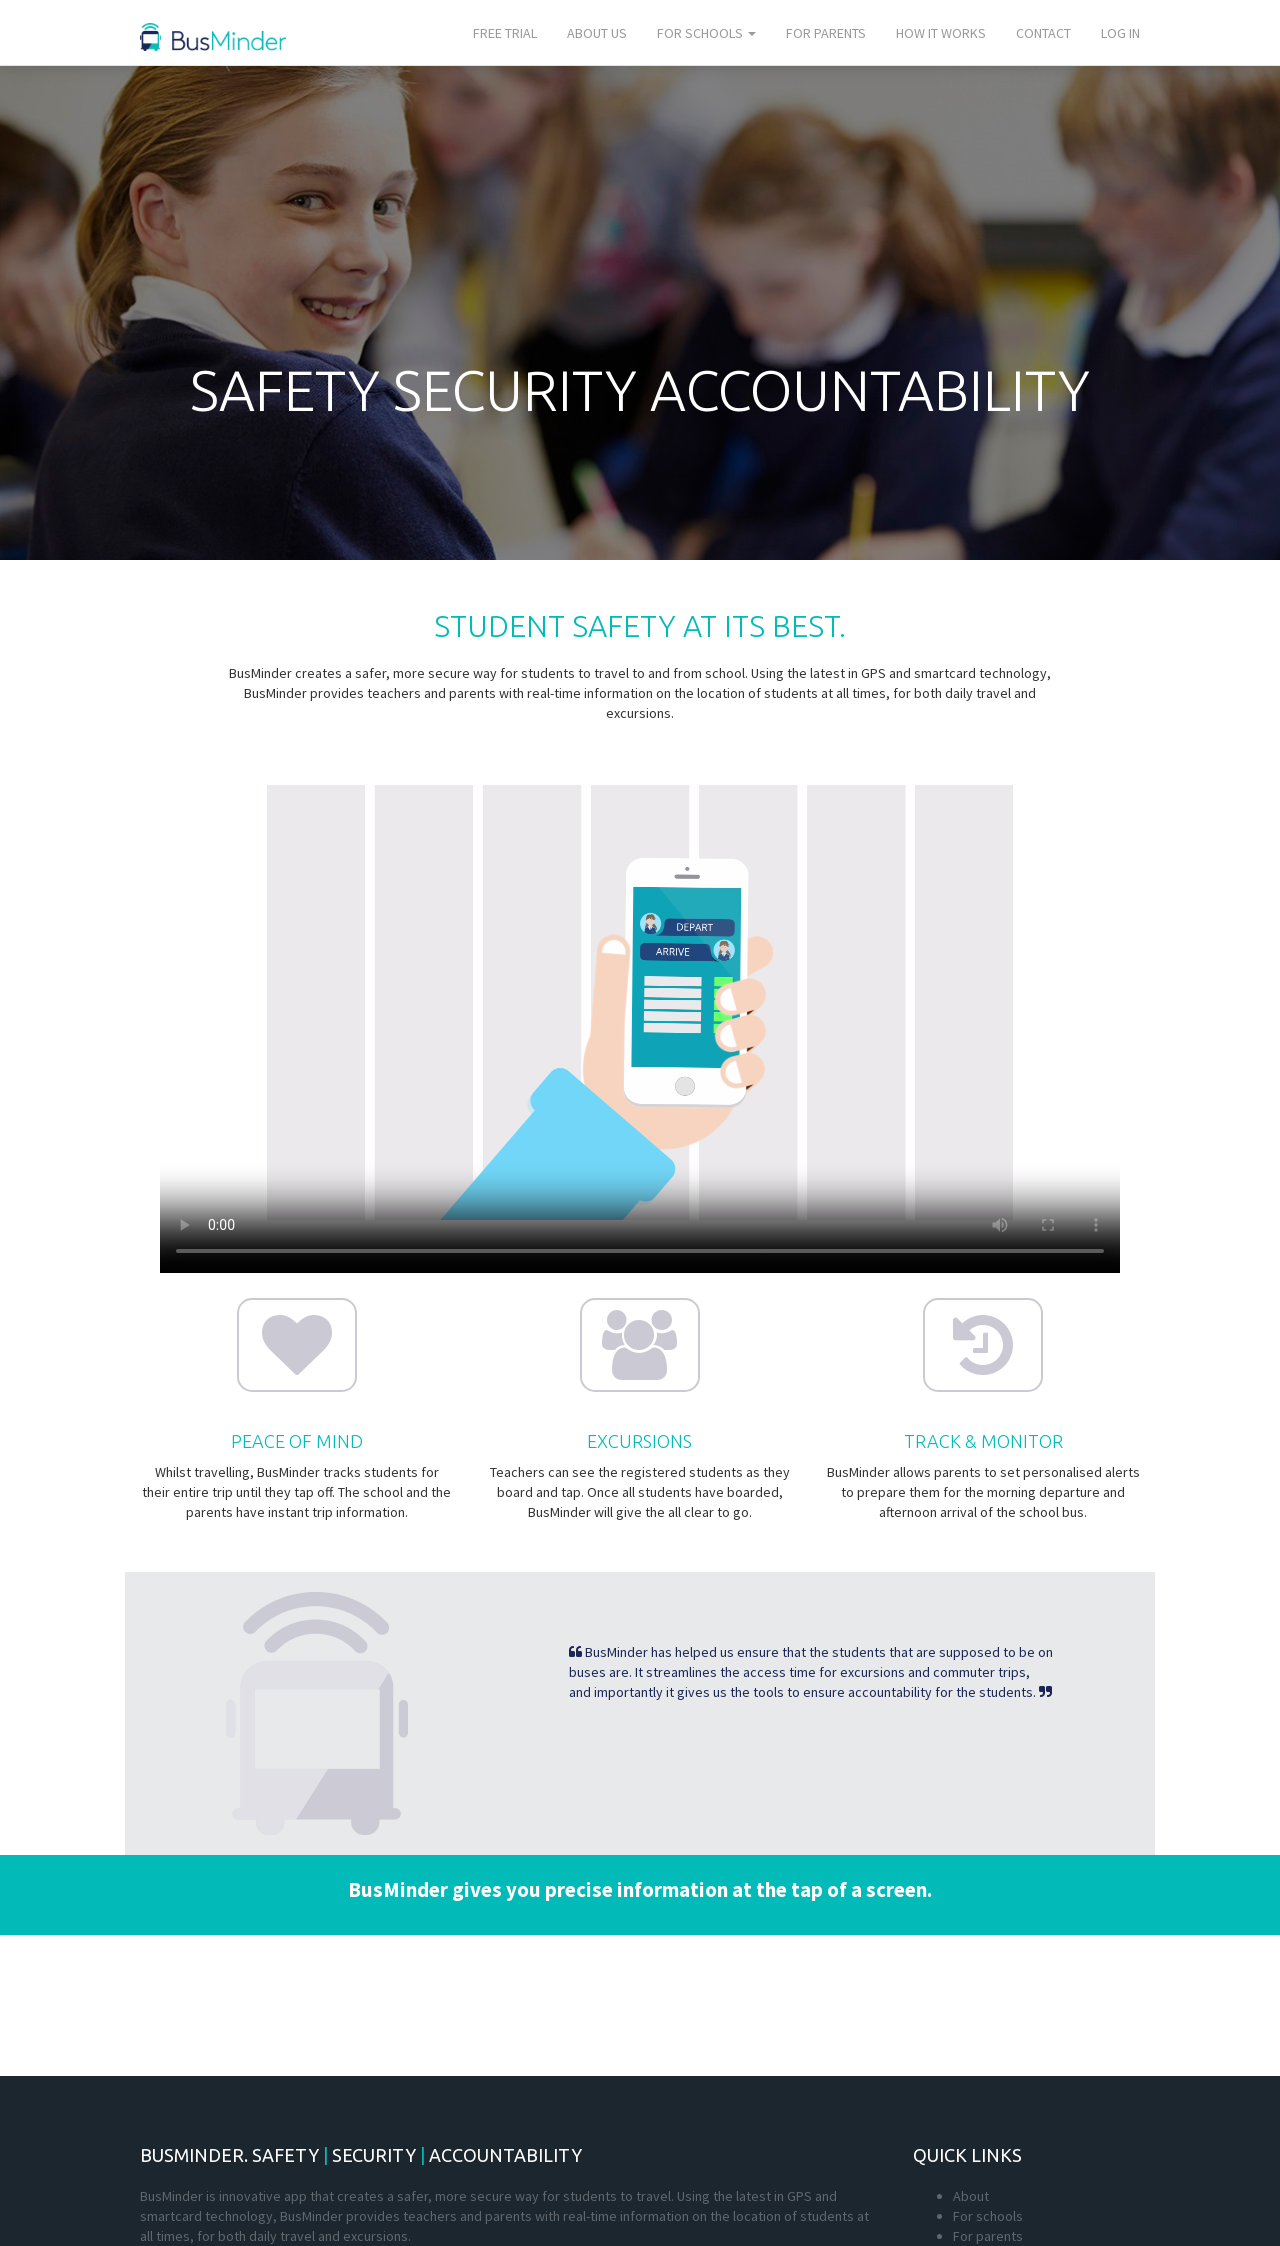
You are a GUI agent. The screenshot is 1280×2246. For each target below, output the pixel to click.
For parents (826, 33)
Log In (1120, 33)
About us (597, 33)
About (971, 2196)
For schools (706, 33)
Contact (1043, 33)
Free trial (505, 33)
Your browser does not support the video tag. (640, 1003)
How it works (941, 33)
